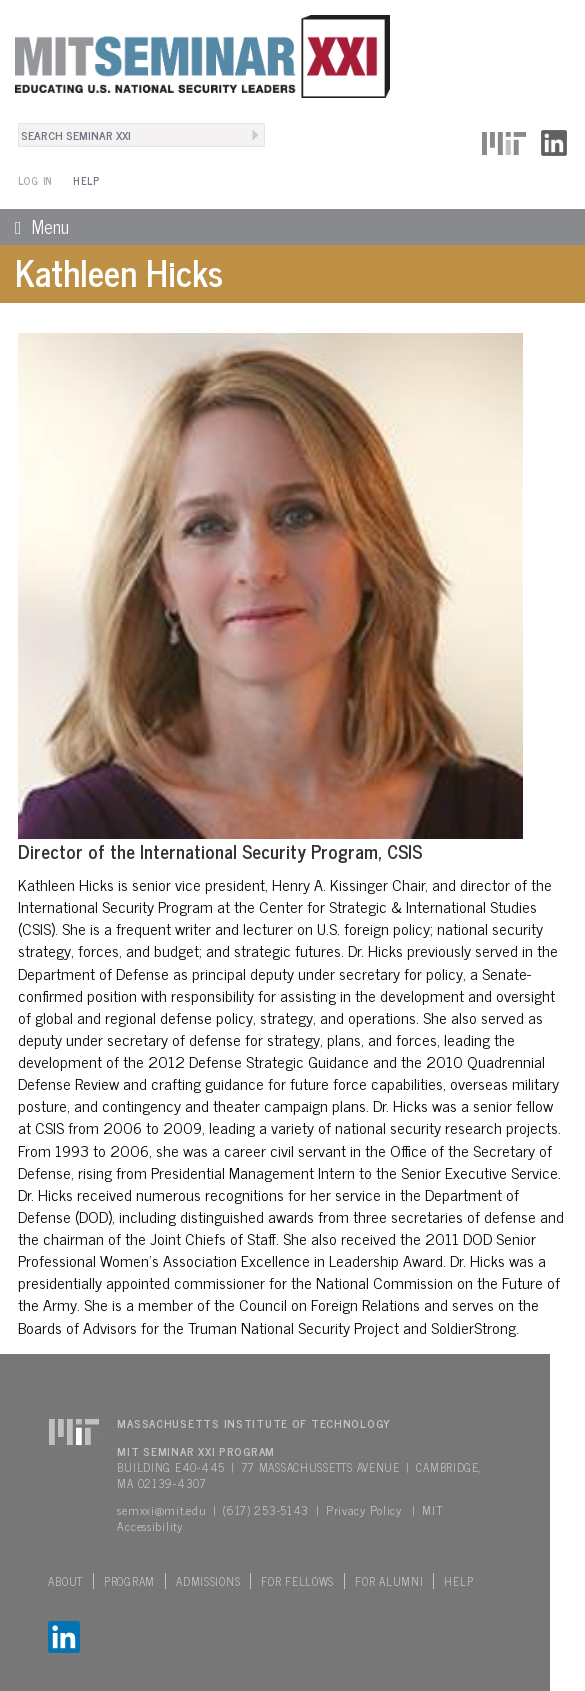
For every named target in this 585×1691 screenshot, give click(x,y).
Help (86, 180)
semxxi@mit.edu (161, 1510)
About (65, 1581)
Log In (35, 180)
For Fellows (297, 1581)
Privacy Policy (364, 1510)
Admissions (208, 1581)
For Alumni (389, 1581)
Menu (34, 226)
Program (129, 1581)
